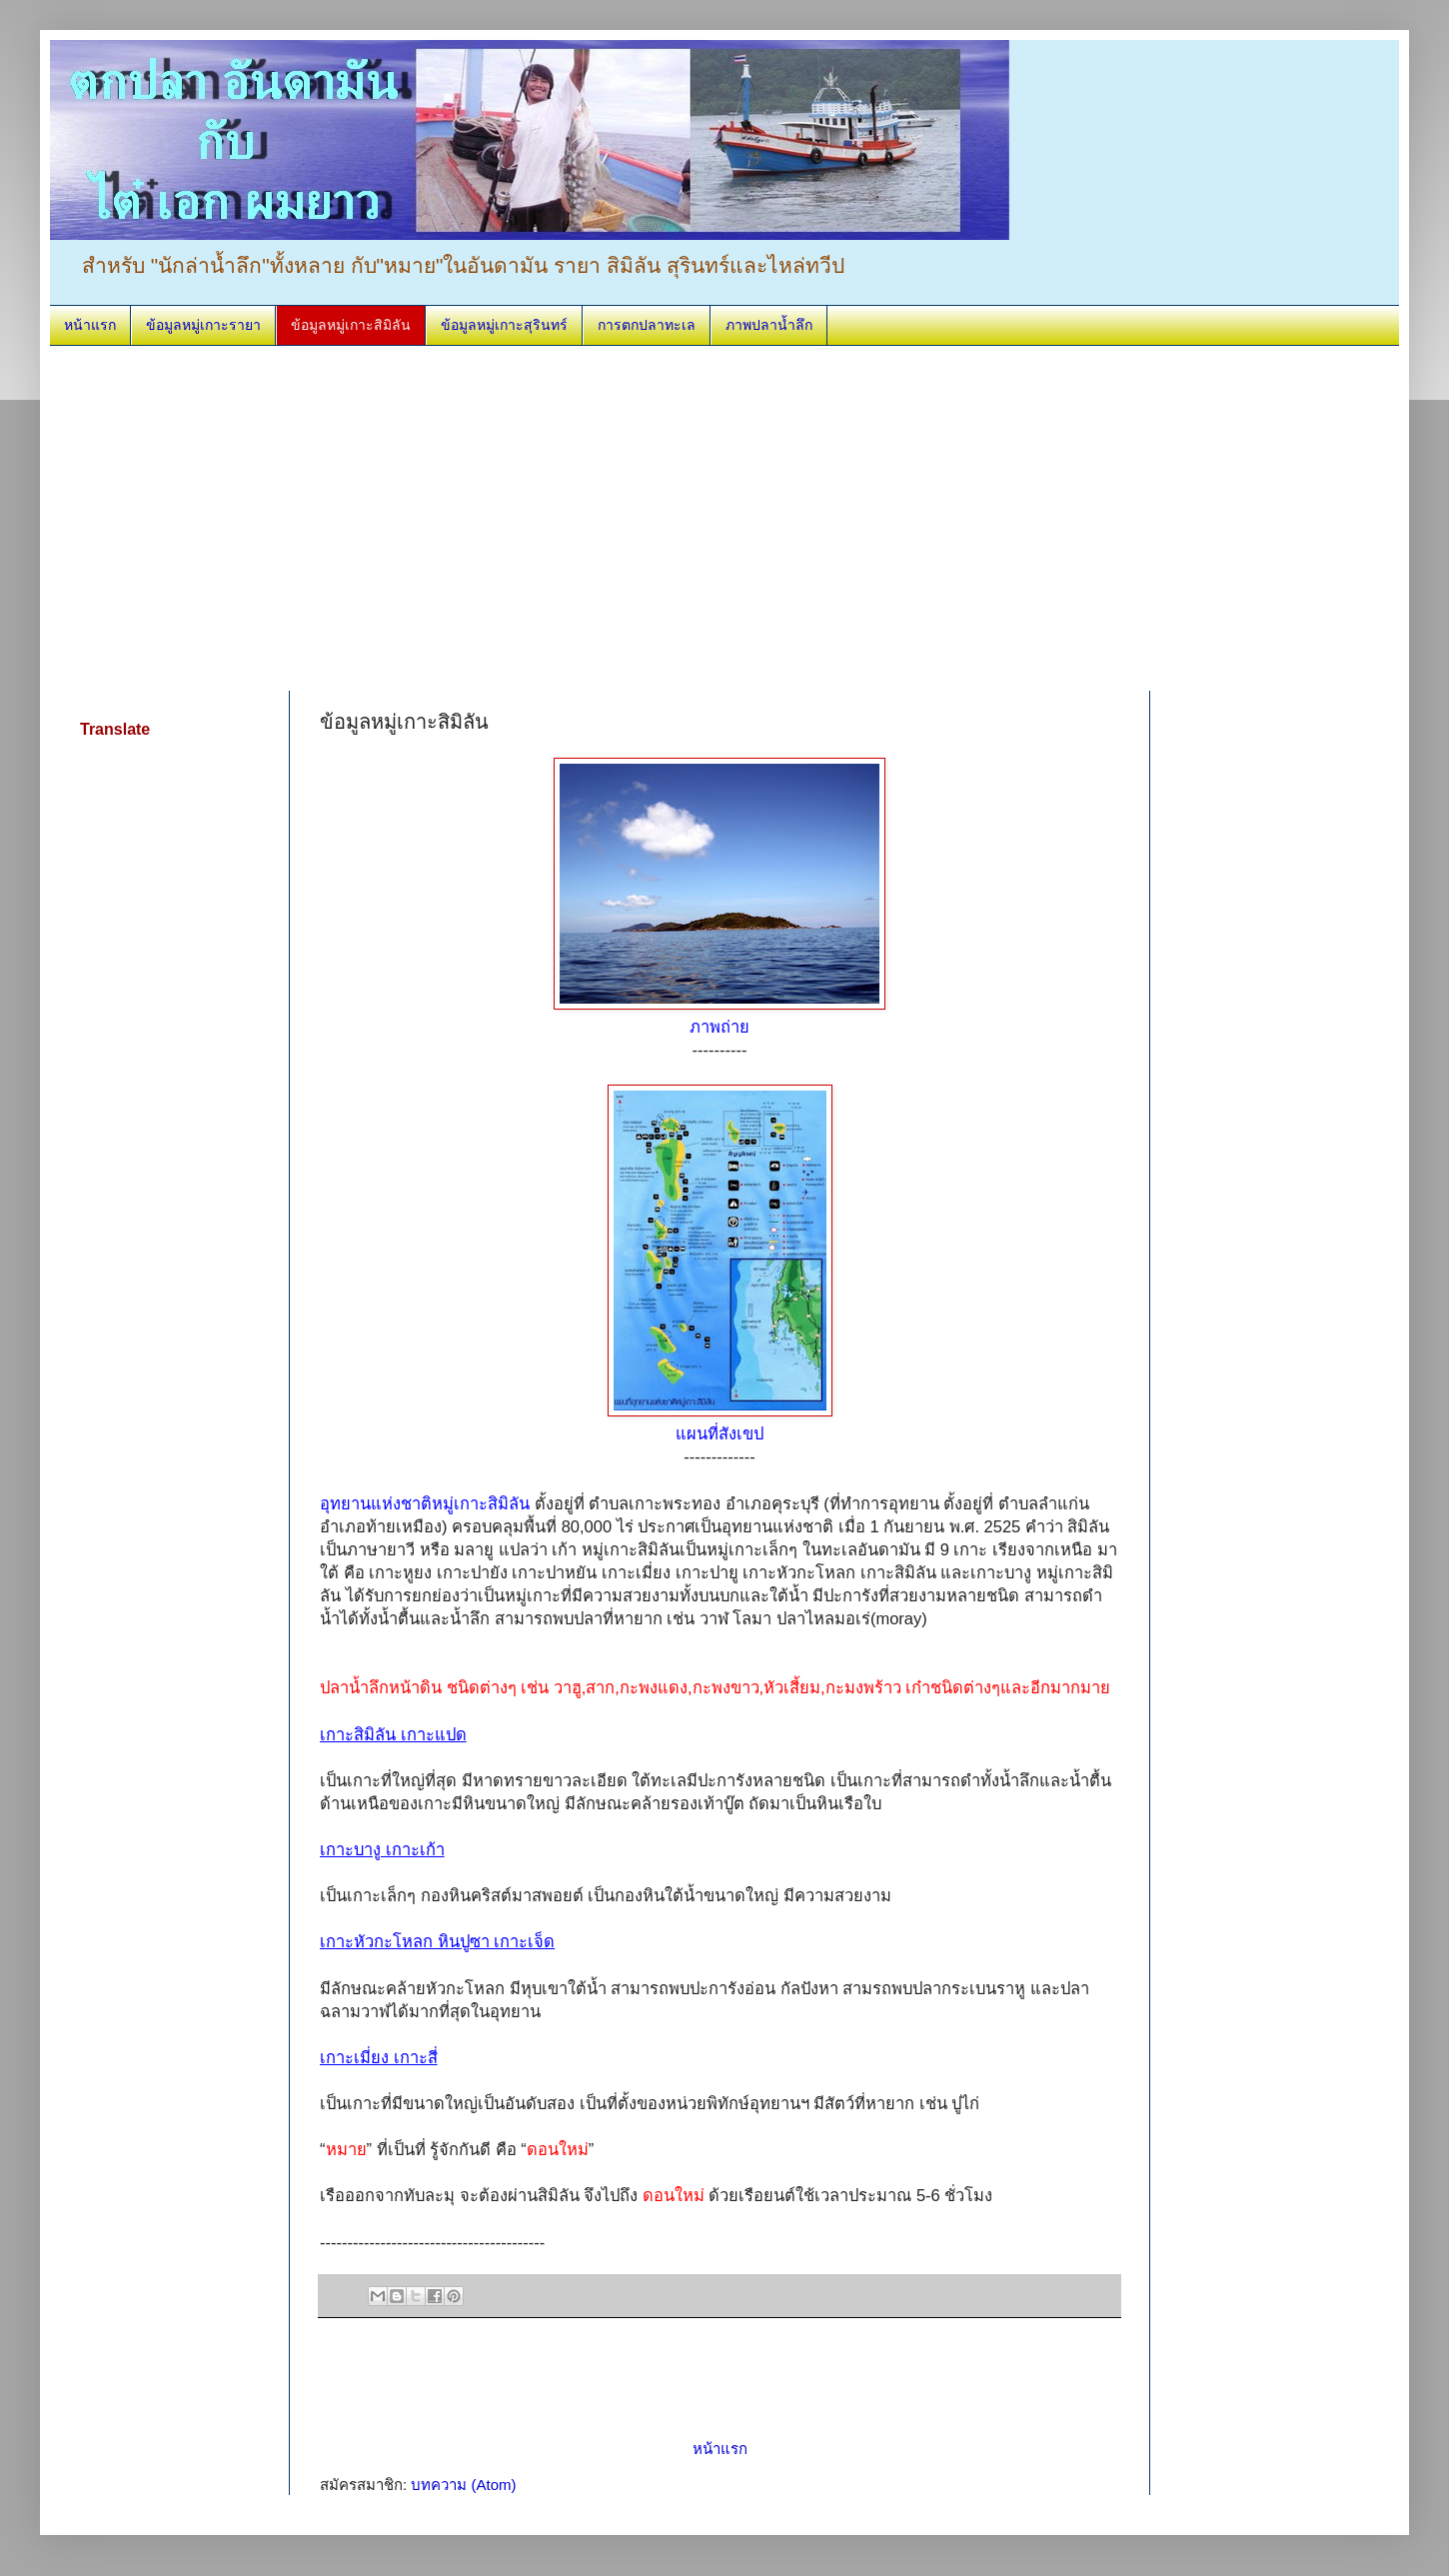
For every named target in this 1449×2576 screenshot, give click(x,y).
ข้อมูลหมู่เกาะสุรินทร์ (504, 325)
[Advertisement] (300, 516)
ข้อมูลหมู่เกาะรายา (203, 325)
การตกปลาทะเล (647, 325)
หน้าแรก (90, 325)
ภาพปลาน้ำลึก (768, 325)
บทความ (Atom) (463, 2484)
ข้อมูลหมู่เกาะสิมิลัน (351, 325)
